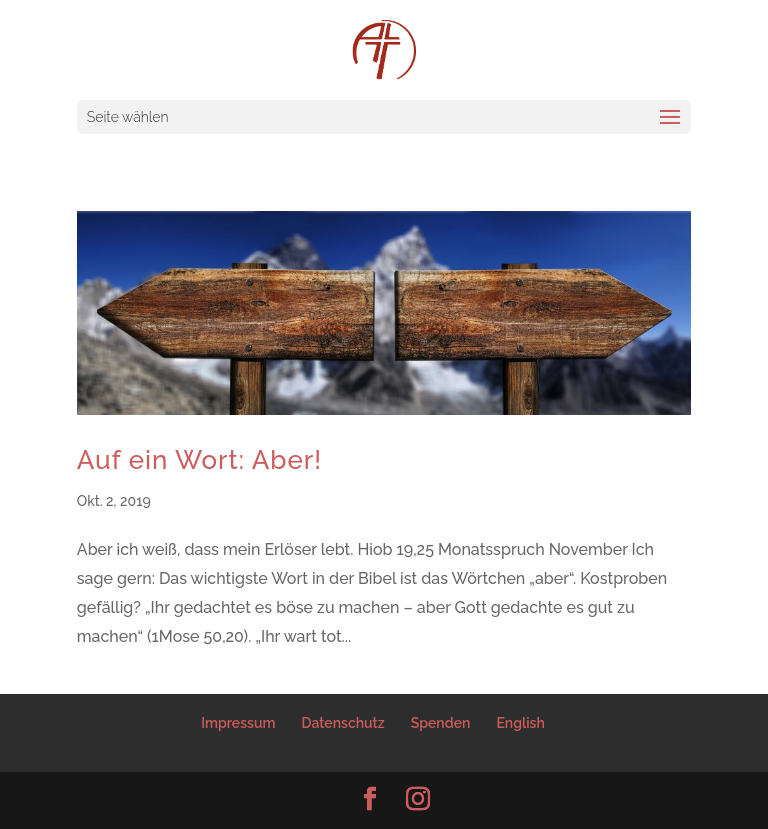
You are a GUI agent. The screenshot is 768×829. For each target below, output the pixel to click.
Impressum (238, 723)
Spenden (441, 723)
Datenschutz (343, 723)
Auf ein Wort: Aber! (199, 460)
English (520, 723)
